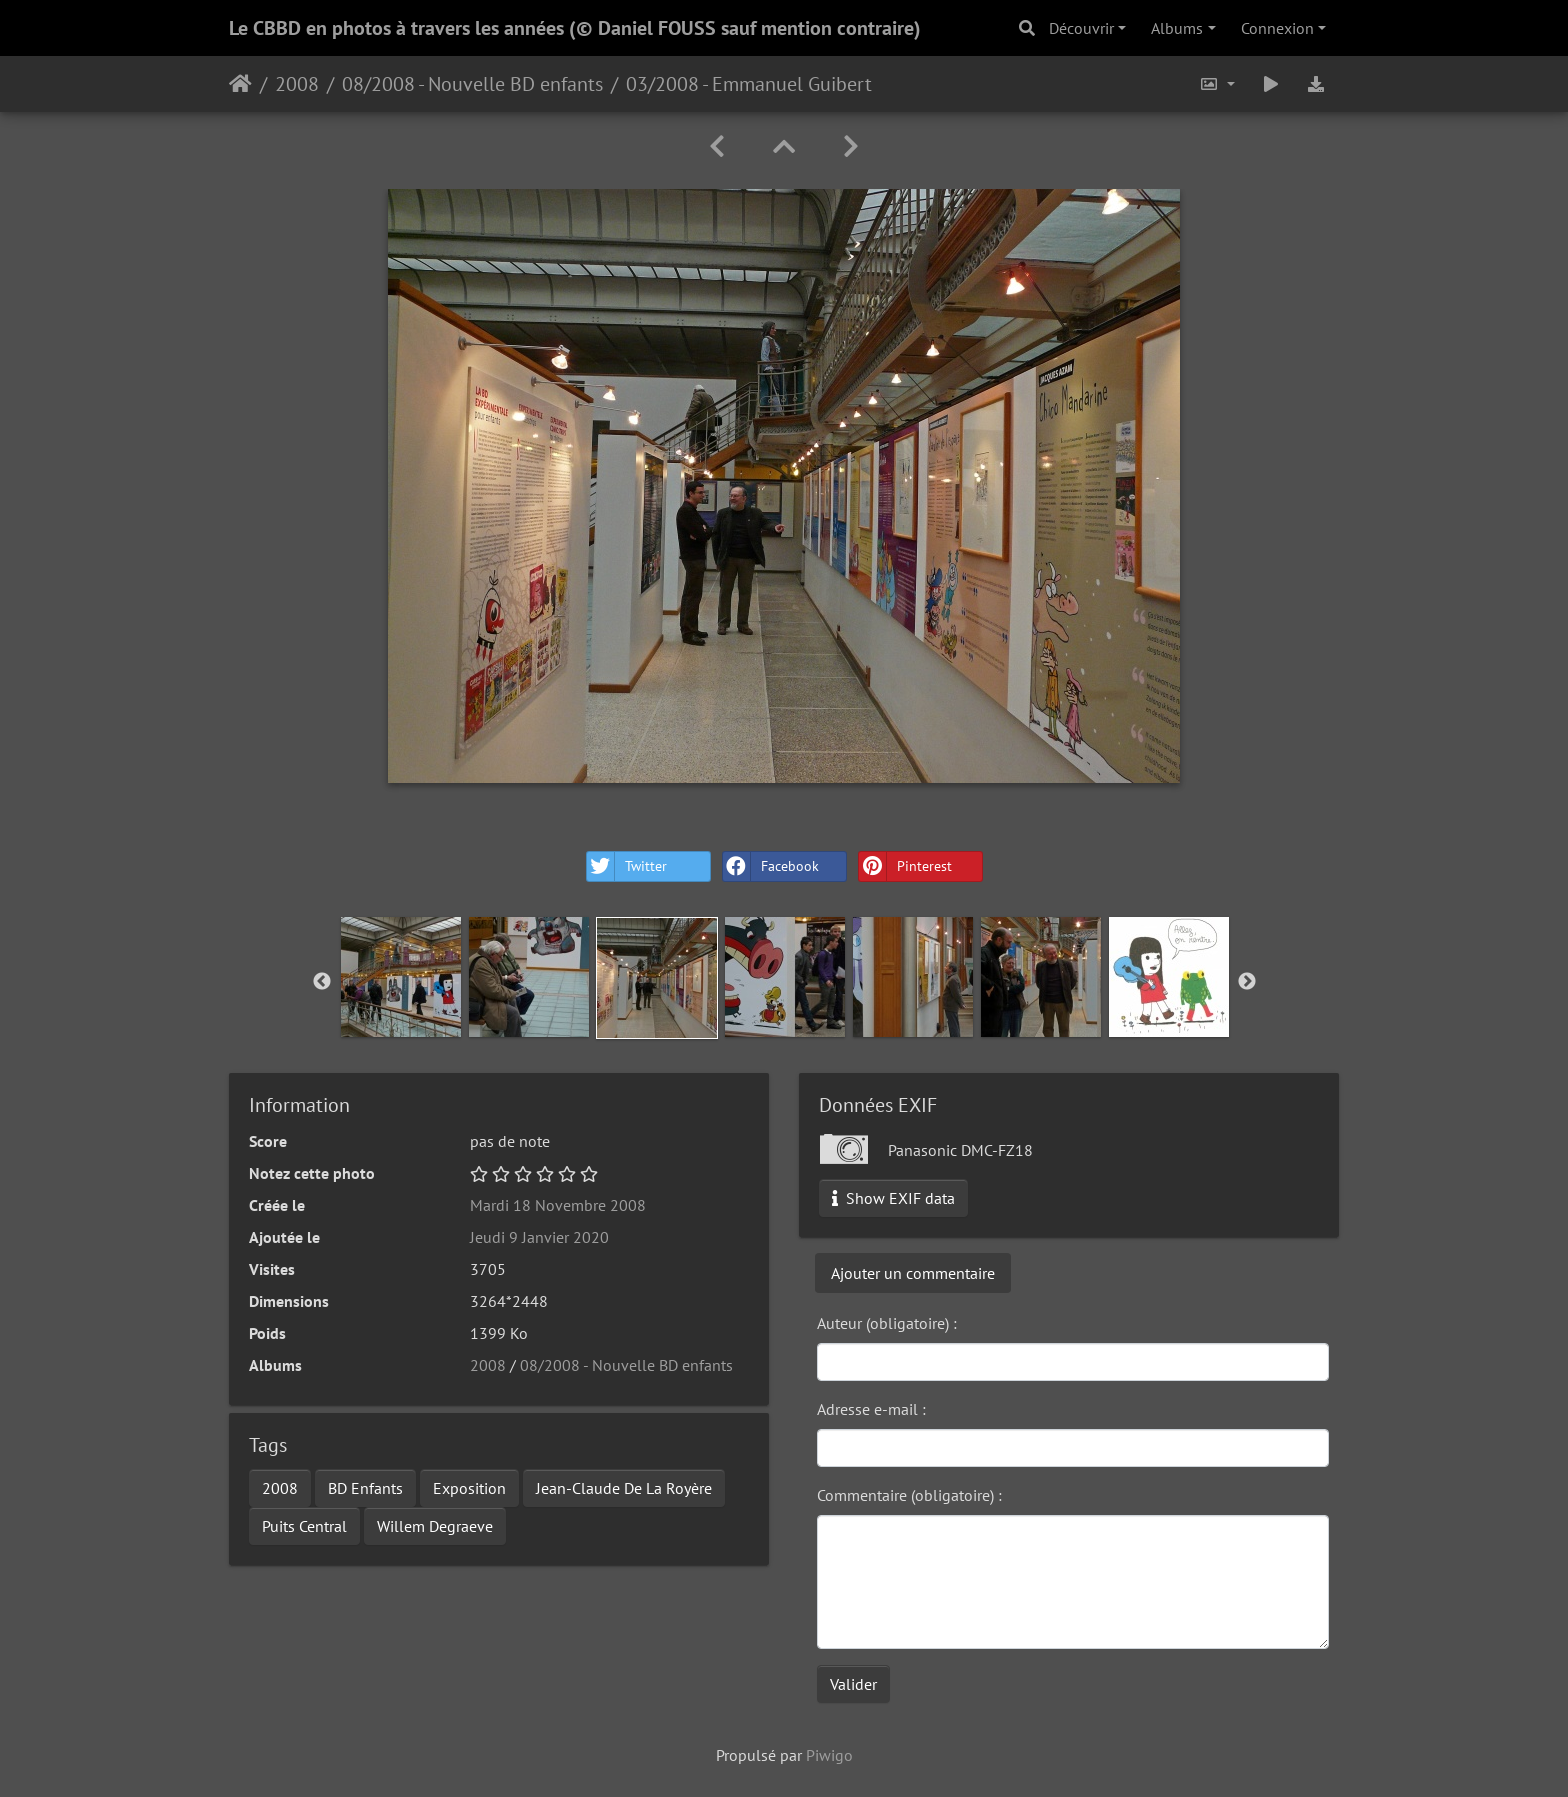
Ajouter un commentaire (913, 1273)
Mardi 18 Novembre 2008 (558, 1205)
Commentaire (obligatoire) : (909, 1495)
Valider (853, 1684)
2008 (297, 84)
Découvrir (1081, 28)
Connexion (1277, 28)
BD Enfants (365, 1488)
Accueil (240, 84)
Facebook (771, 866)
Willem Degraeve (435, 1526)
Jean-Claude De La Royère (624, 1488)
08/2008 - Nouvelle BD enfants (472, 84)
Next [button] (1247, 982)
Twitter (627, 866)
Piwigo (829, 1755)
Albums (1177, 28)
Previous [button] (322, 982)
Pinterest (905, 866)
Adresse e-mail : (871, 1409)
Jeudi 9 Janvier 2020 (539, 1237)
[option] (401, 977)
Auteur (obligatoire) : (887, 1323)
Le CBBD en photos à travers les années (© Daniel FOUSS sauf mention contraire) (575, 28)
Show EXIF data (893, 1198)
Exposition (469, 1488)
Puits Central (304, 1526)
